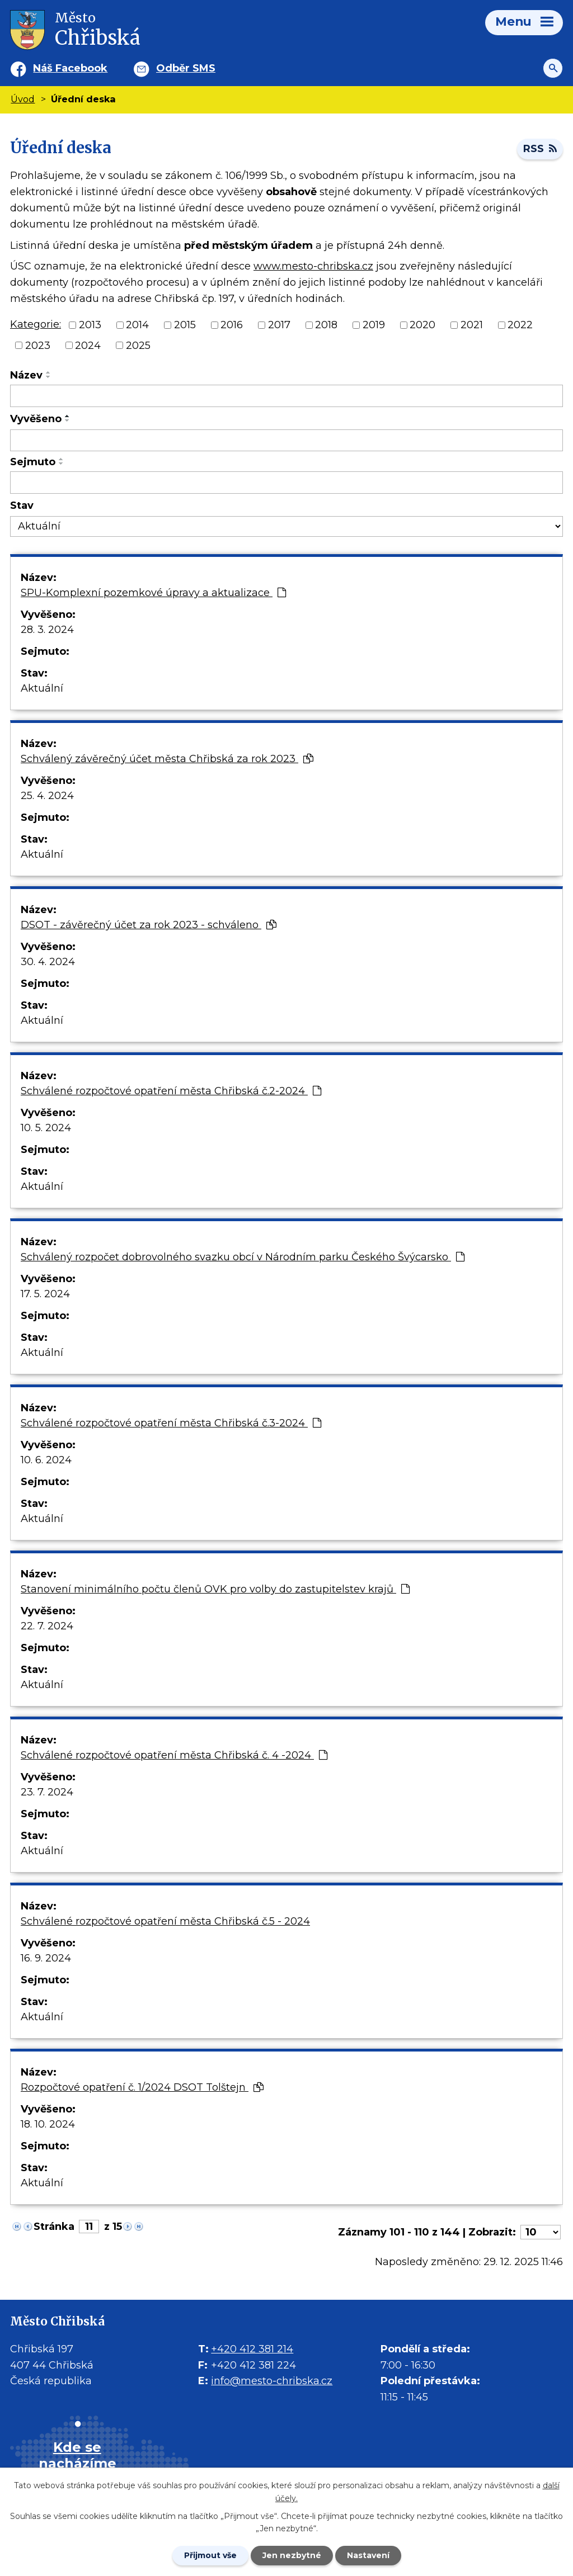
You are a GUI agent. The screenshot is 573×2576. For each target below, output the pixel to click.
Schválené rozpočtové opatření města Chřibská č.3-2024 (171, 1423)
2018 (326, 325)
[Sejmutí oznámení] (286, 482)
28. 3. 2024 (47, 629)
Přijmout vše (210, 2555)
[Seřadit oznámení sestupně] (49, 377)
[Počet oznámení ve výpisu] (540, 2232)
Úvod (23, 99)
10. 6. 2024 (46, 1460)
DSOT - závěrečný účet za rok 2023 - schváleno (148, 925)
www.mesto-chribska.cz (313, 266)
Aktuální (42, 688)
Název (26, 375)
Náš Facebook (70, 68)
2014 (137, 325)
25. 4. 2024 (47, 796)
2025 (138, 345)
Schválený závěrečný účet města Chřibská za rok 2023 (167, 759)
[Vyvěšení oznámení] (286, 440)
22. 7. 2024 (47, 1626)
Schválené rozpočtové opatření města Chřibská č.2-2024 (171, 1091)
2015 (185, 325)
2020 (422, 325)
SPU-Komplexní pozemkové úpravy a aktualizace (153, 593)
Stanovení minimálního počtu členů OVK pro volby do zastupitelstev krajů (215, 1589)
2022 (520, 325)
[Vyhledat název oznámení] (286, 396)
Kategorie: (35, 324)
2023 (37, 345)
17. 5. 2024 (45, 1294)
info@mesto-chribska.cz (271, 2381)
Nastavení (368, 2555)
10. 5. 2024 (46, 1128)
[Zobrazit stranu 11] (89, 2226)
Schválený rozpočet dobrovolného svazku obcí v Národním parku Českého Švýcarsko (242, 1257)
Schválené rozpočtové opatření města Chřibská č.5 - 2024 (165, 1921)
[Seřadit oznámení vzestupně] (49, 372)
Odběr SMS (185, 68)
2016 (231, 325)
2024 (88, 345)
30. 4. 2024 (48, 962)
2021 (472, 325)
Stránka (54, 2226)
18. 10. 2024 (48, 2124)
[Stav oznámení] (286, 526)
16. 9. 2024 (46, 1958)
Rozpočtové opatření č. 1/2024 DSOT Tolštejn (142, 2087)
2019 (374, 325)
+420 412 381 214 (252, 2349)
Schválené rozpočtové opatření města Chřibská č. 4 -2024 (174, 1755)
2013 (90, 325)
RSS (540, 149)
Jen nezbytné (291, 2555)
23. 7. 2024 (47, 1792)
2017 (279, 325)
